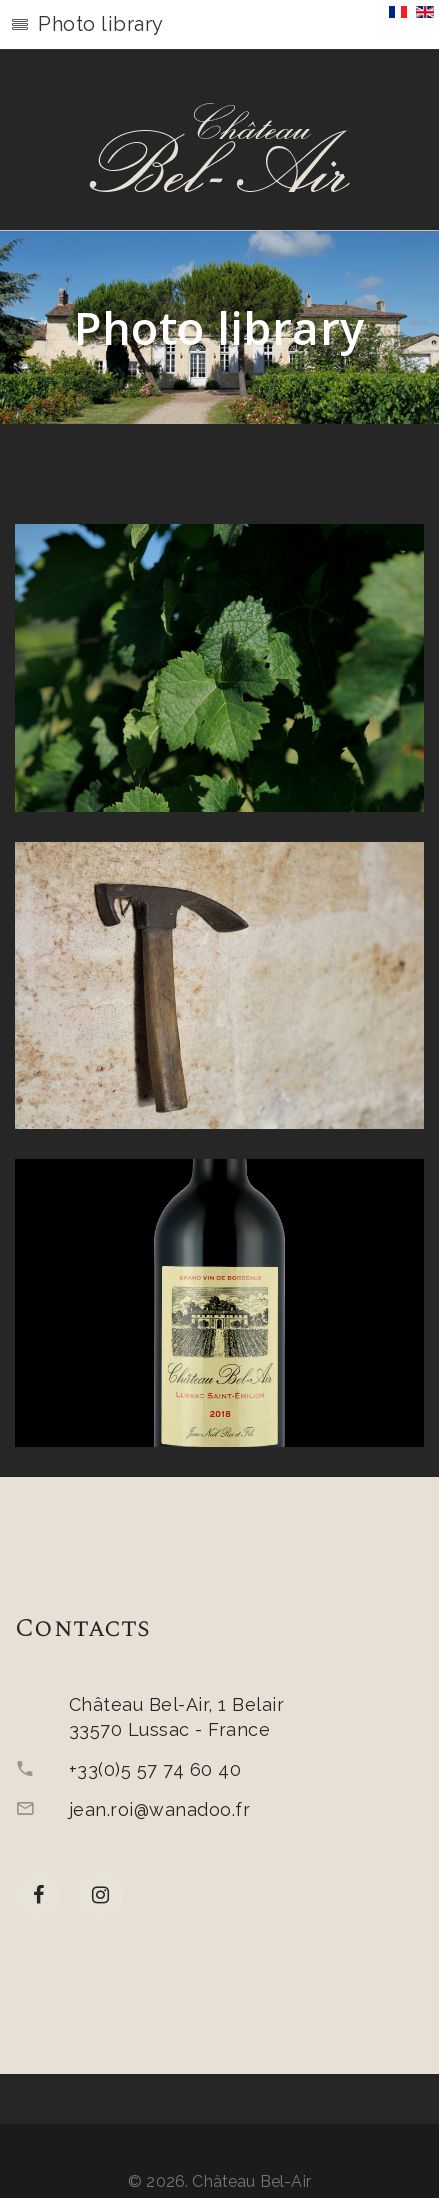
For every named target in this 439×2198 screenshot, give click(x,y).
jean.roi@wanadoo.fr (159, 1809)
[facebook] (38, 1895)
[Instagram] (100, 1895)
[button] (219, 25)
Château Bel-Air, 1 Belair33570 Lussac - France (176, 1717)
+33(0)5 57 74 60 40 (155, 1769)
